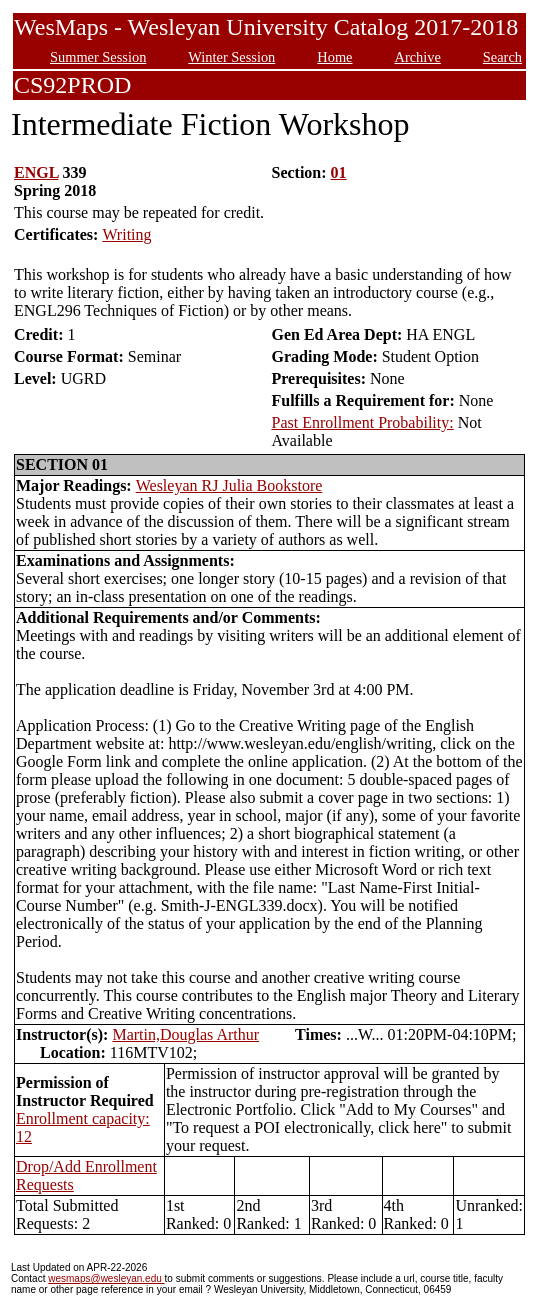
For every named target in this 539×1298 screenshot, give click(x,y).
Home (334, 57)
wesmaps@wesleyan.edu (106, 1278)
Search (502, 57)
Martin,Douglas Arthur (185, 1034)
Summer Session (98, 57)
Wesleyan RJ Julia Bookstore (229, 485)
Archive (417, 57)
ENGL (36, 172)
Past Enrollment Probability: (362, 422)
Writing (126, 234)
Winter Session (231, 57)
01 (339, 172)
